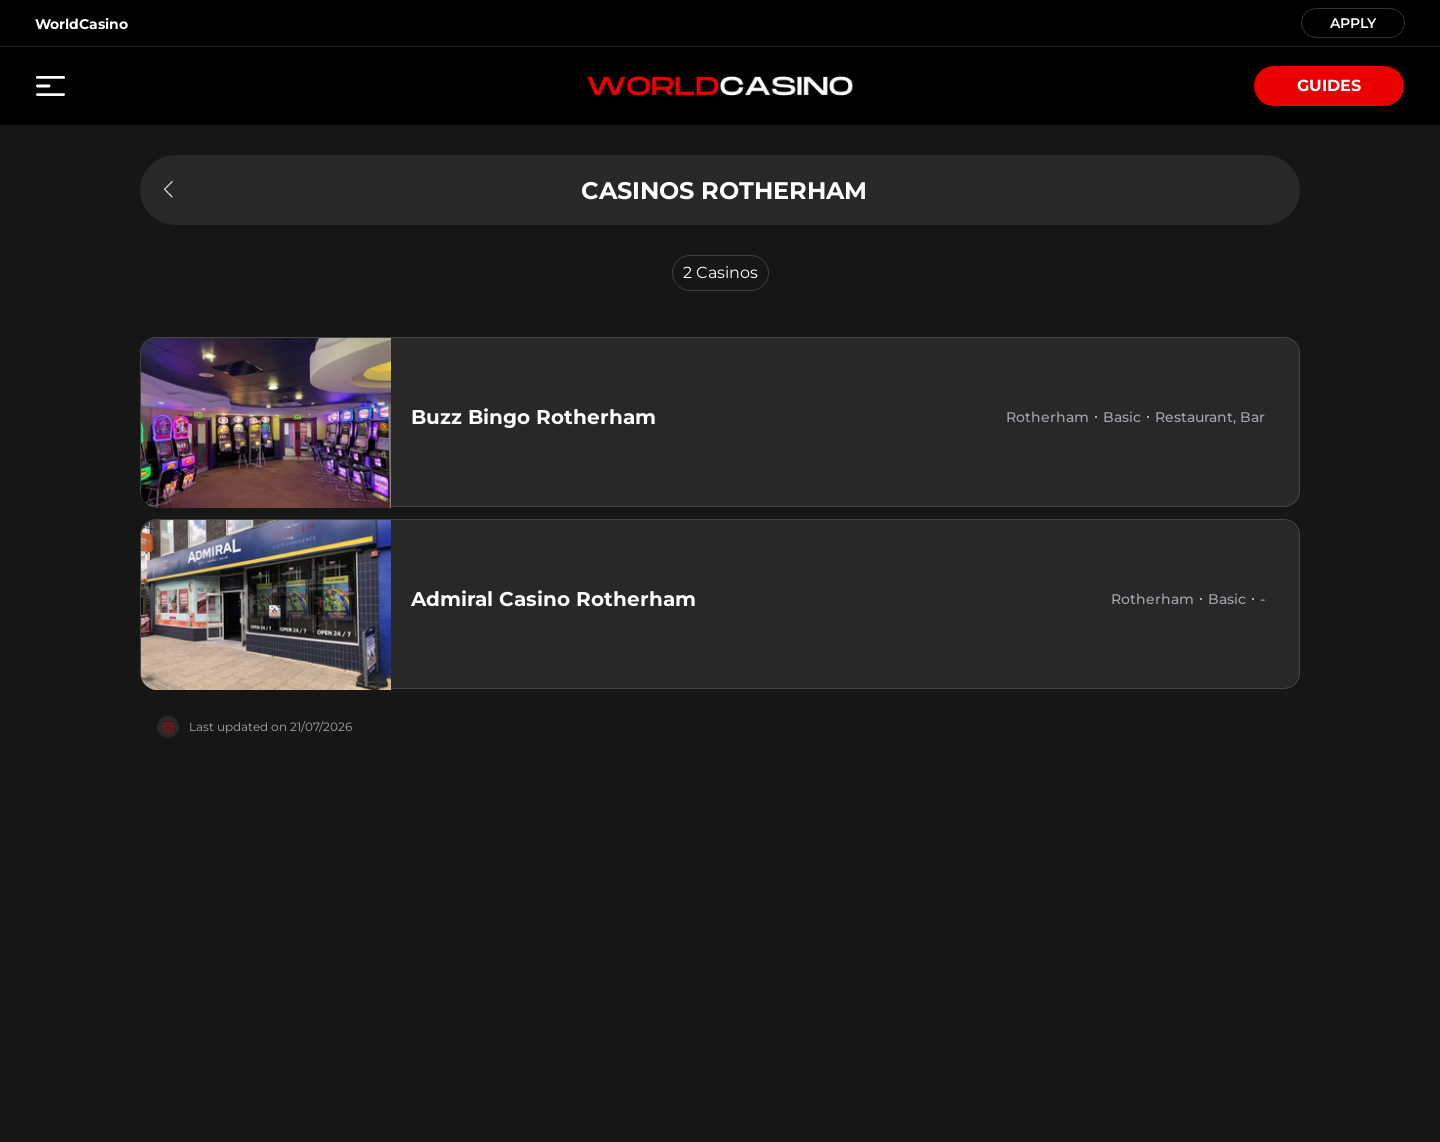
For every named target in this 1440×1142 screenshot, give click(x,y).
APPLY (1353, 21)
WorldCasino (81, 24)
